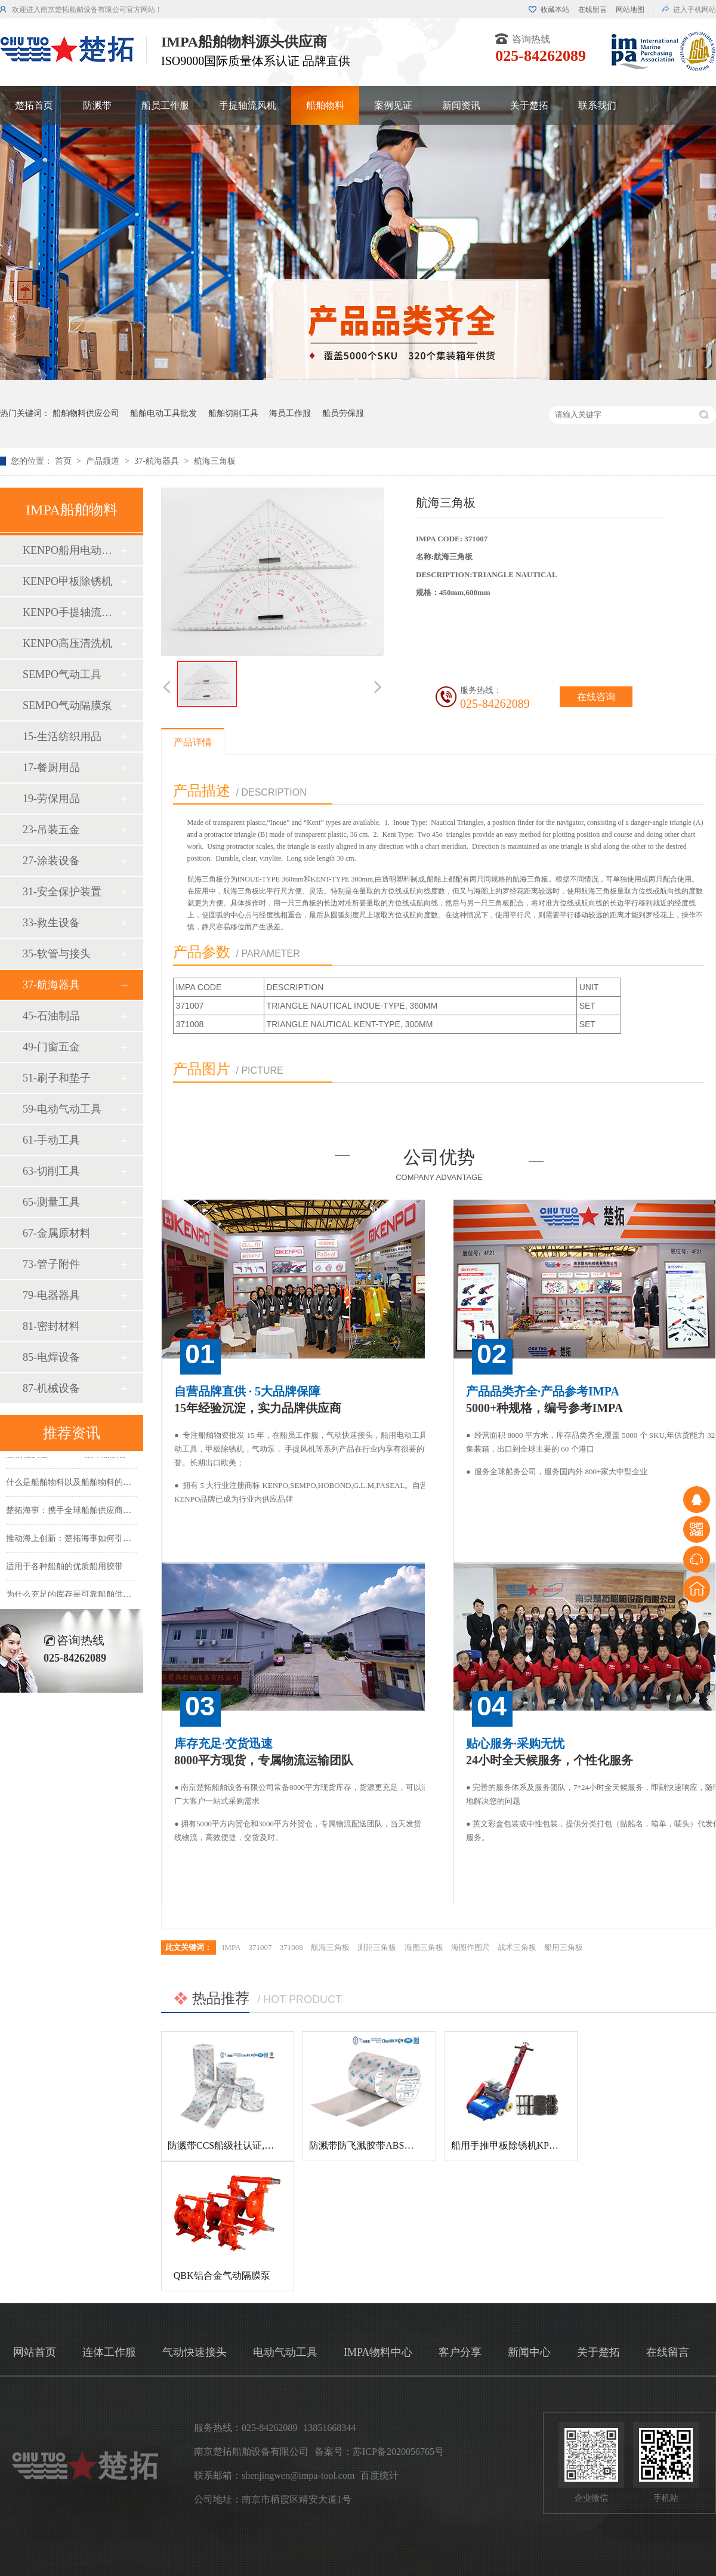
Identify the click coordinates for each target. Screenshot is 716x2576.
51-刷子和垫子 (57, 1078)
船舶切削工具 (233, 413)
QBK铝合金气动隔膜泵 (222, 2275)
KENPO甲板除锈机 (67, 581)
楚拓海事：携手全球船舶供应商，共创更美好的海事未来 (110, 1512)
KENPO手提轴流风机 (71, 612)
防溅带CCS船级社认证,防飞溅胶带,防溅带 (255, 2145)
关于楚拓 (529, 105)
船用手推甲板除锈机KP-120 (509, 2145)
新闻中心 (529, 2352)
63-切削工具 (51, 1171)
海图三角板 (424, 1947)
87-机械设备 (51, 1388)
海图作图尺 (470, 1947)
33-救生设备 (51, 923)
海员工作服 (290, 413)
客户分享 (460, 2352)
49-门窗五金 (51, 1047)
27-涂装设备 (51, 861)
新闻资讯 (461, 105)
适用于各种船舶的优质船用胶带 (64, 1568)
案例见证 (393, 105)
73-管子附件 (51, 1264)
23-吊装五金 (51, 830)
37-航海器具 (157, 461)
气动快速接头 (194, 2352)
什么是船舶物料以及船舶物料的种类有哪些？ (89, 1484)
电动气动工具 (285, 2352)
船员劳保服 (343, 413)
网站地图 (630, 9)
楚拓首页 (34, 105)
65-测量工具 (51, 1202)
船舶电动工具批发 (163, 413)
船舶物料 (325, 105)
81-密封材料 (51, 1326)
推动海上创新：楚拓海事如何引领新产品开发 (89, 1540)
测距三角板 (376, 1947)
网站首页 (34, 2352)
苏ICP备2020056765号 (398, 2451)
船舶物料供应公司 (86, 413)
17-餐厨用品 (51, 768)
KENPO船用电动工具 (71, 550)
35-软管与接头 (57, 954)
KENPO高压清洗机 (67, 643)
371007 (260, 1947)
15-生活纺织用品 (62, 736)
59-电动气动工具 (62, 1109)
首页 (64, 461)
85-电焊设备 (51, 1357)
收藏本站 (555, 9)
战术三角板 (517, 1947)
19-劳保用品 (51, 799)
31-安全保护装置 (62, 892)
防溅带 (97, 105)
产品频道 (104, 461)
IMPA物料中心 (378, 2352)
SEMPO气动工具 (62, 674)
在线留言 (592, 9)
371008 (291, 1947)
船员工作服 (165, 105)
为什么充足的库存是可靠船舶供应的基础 (81, 1596)
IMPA (231, 1947)
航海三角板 (215, 461)
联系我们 (597, 105)
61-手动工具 (51, 1140)
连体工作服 (109, 2352)
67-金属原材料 (57, 1233)
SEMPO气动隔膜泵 (67, 705)
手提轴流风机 (247, 105)
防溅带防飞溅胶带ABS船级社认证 (380, 2145)
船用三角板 (563, 1947)
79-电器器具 (51, 1295)
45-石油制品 (51, 1016)
